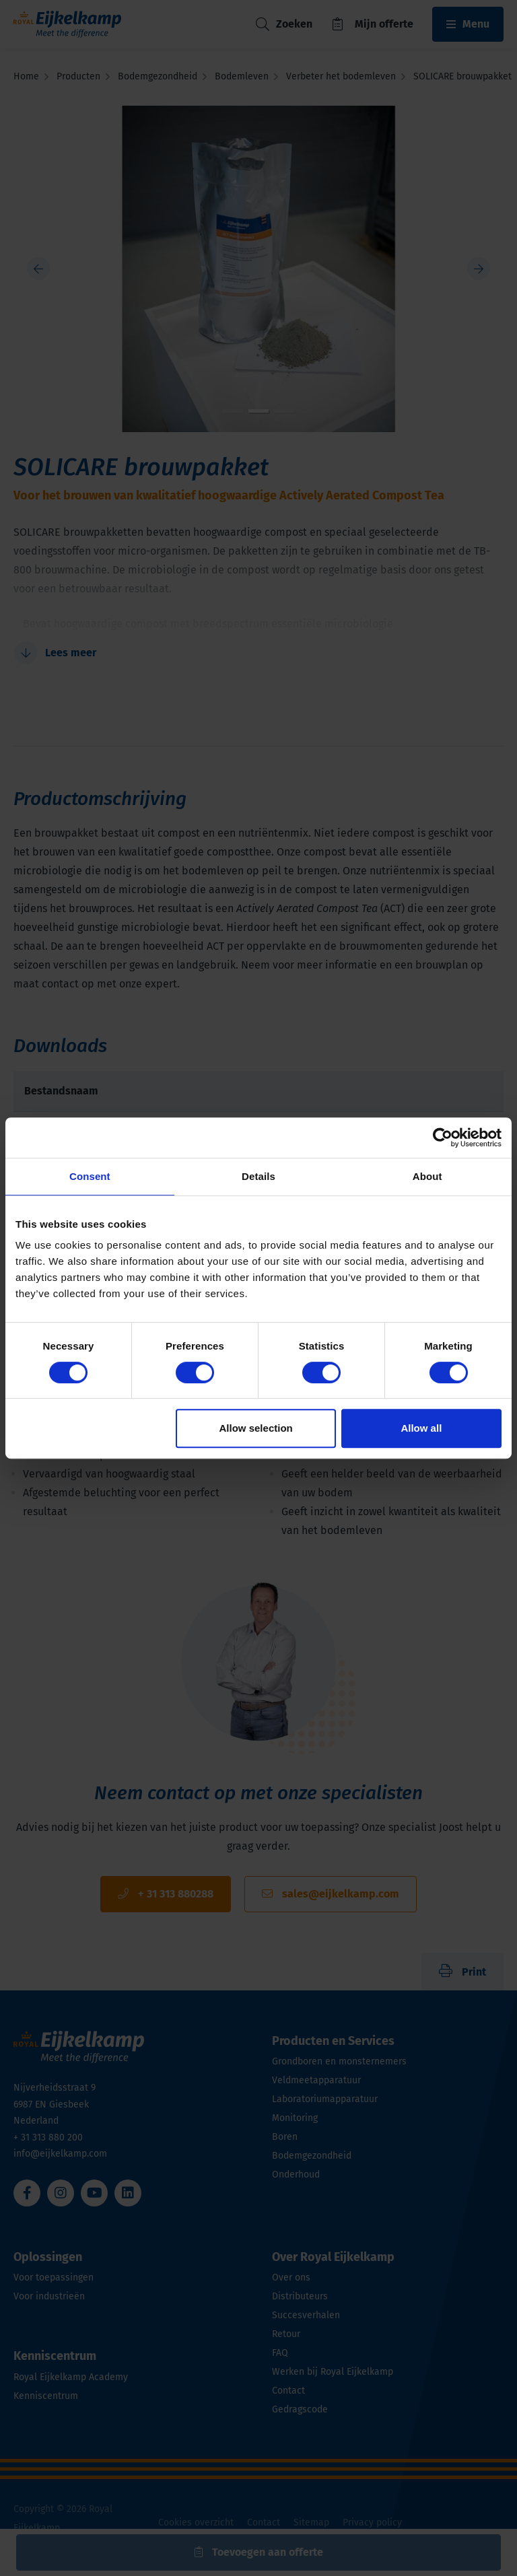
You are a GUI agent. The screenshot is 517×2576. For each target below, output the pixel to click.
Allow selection (256, 1428)
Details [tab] (258, 1176)
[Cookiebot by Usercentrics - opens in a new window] (443, 1137)
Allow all (421, 1428)
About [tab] (427, 1176)
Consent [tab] (89, 1176)
